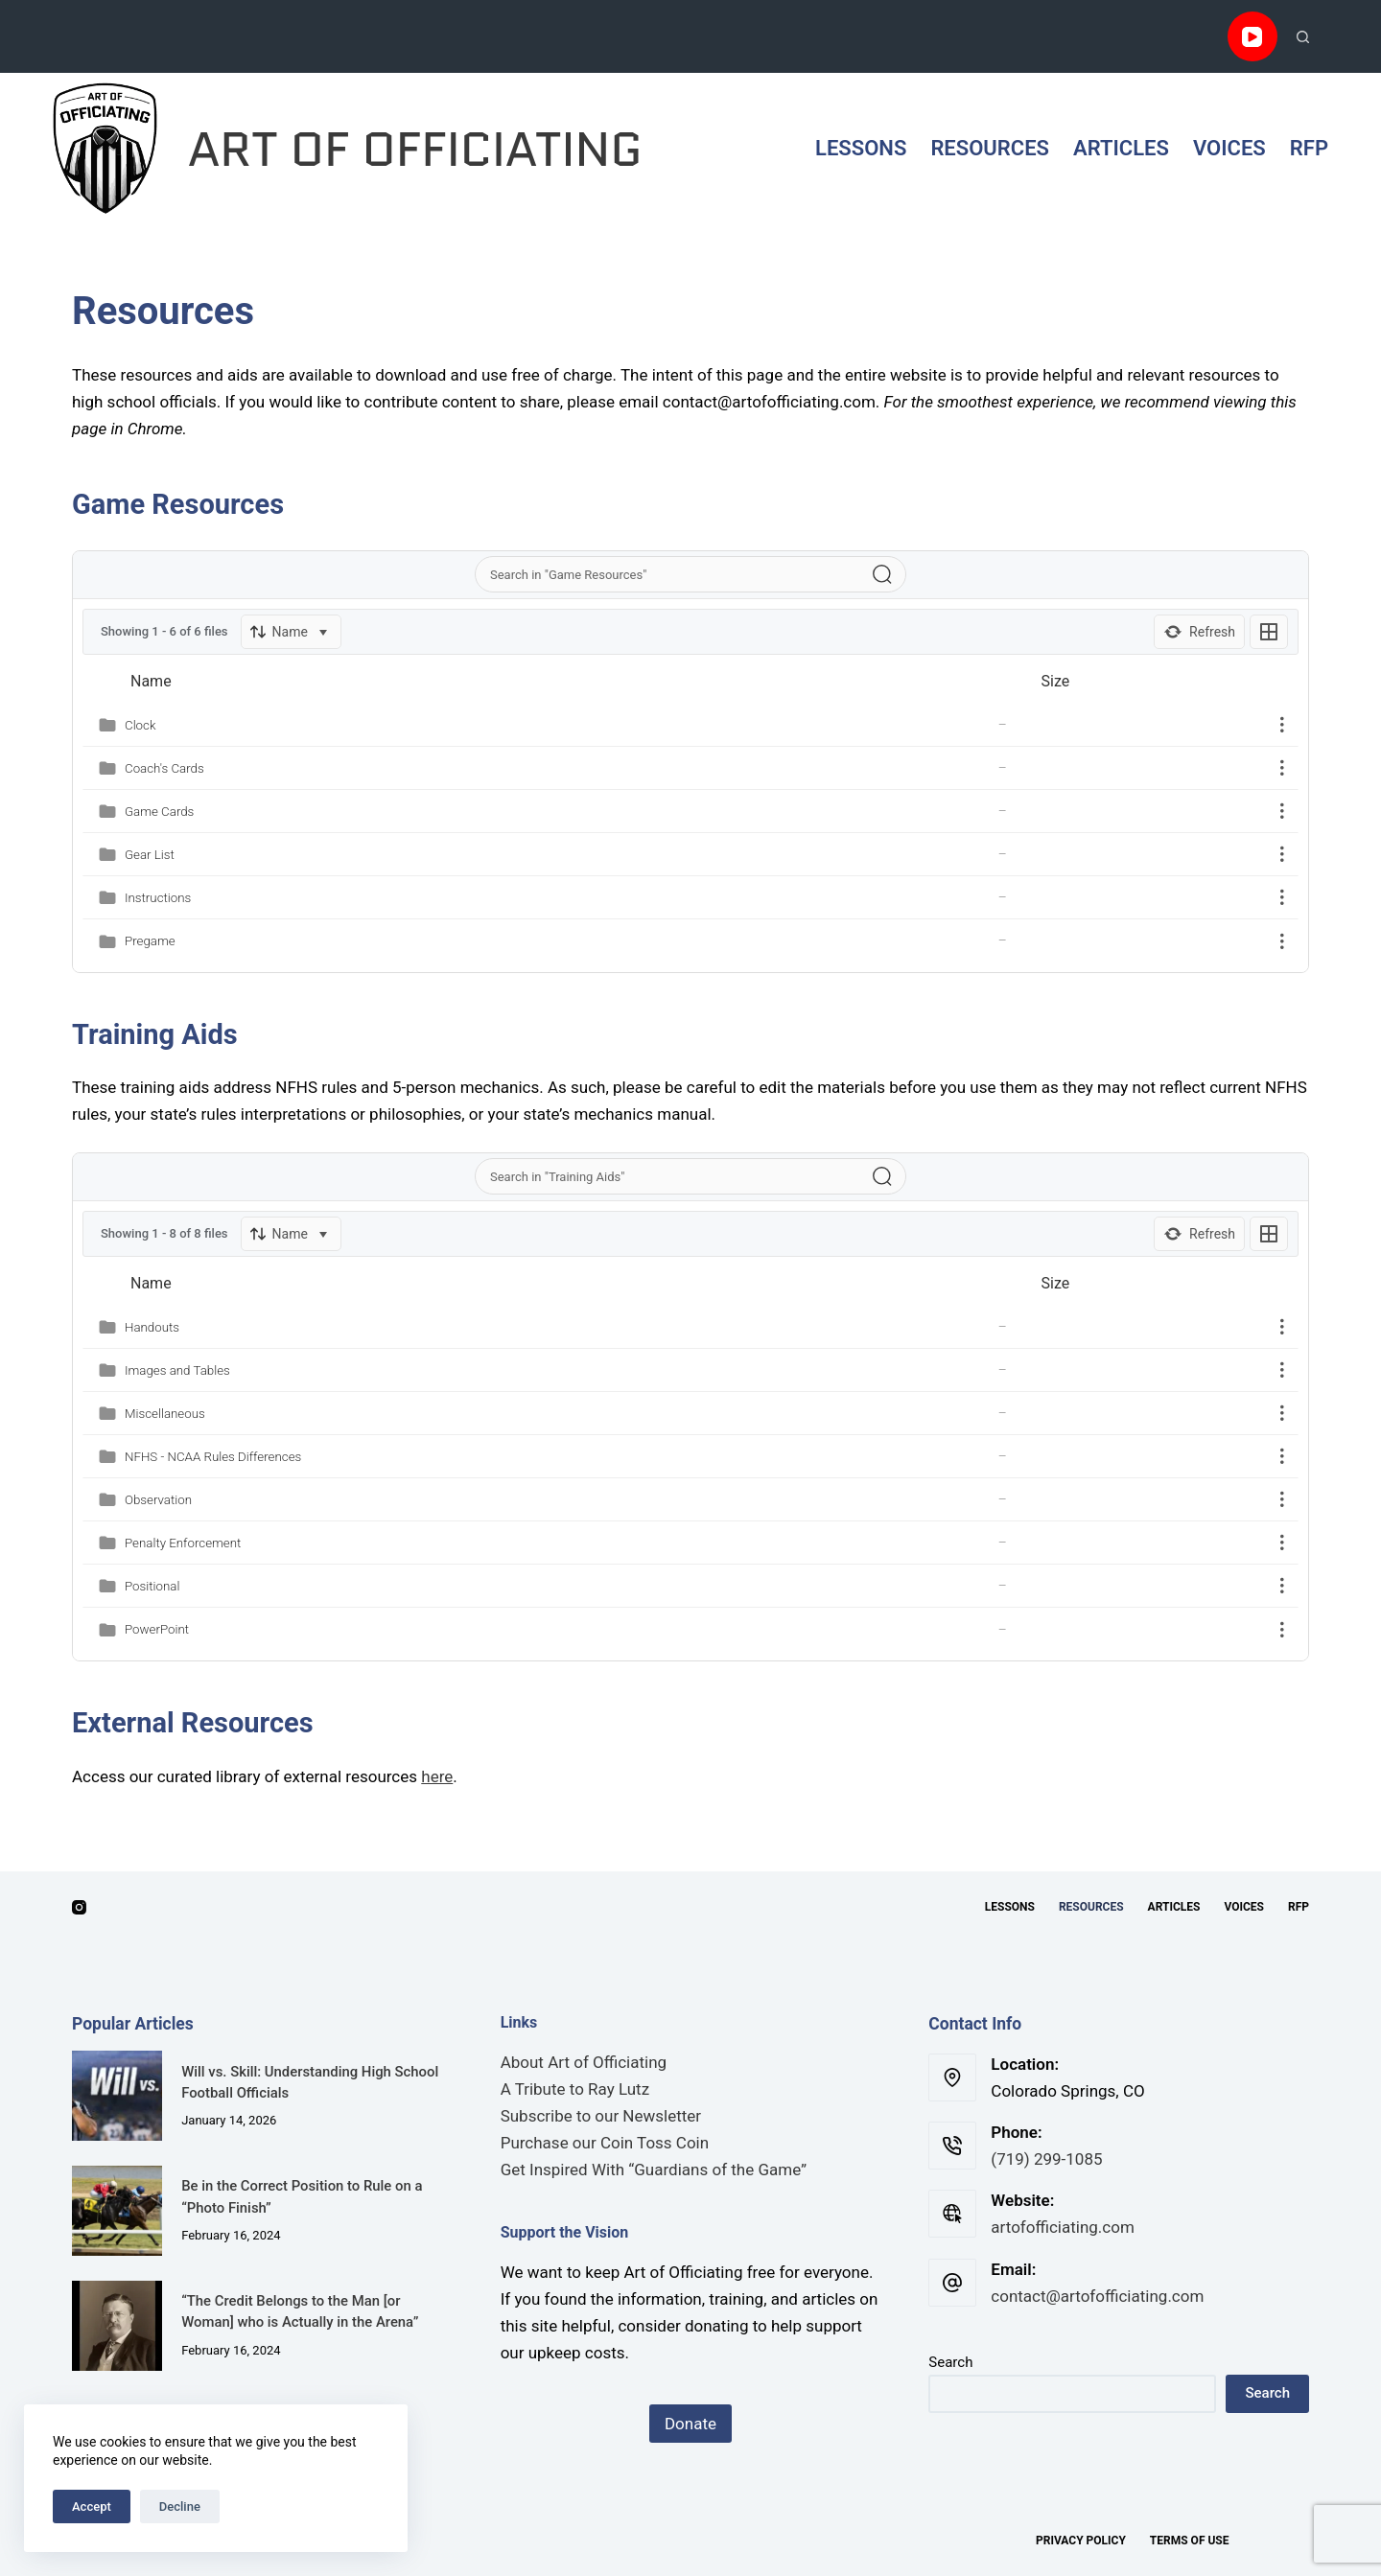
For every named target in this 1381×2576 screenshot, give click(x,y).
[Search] (1303, 37)
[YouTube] (1253, 37)
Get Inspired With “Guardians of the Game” (654, 2169)
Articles (1121, 148)
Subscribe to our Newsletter (601, 2115)
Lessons (860, 148)
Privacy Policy (1081, 2540)
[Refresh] (1199, 632)
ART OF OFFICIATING (415, 149)
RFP (1309, 148)
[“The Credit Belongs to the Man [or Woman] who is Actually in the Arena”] (117, 2326)
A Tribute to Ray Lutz (575, 2089)
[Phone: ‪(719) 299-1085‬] (952, 2146)
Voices (1229, 148)
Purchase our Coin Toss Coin (605, 2142)
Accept (91, 2506)
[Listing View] (1269, 632)
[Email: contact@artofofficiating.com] (952, 2283)
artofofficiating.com (1063, 2227)
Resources (989, 148)
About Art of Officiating (584, 2062)
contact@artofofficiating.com (1097, 2296)
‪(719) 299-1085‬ (1046, 2159)
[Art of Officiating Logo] (105, 149)
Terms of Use (1189, 2540)
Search (950, 2362)
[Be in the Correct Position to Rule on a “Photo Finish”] (117, 2211)
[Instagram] (79, 1907)
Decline (179, 2506)
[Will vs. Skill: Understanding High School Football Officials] (117, 2096)
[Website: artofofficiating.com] (952, 2214)
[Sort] (291, 632)
